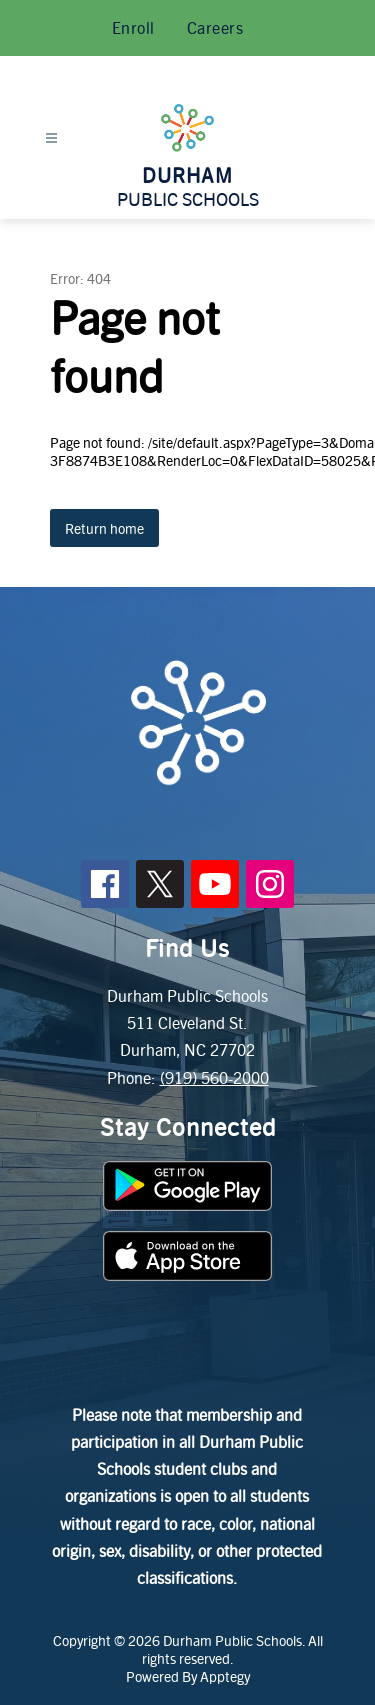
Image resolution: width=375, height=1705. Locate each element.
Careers (215, 27)
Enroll (133, 27)
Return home (104, 528)
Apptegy (225, 1676)
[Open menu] (51, 138)
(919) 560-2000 (214, 1077)
